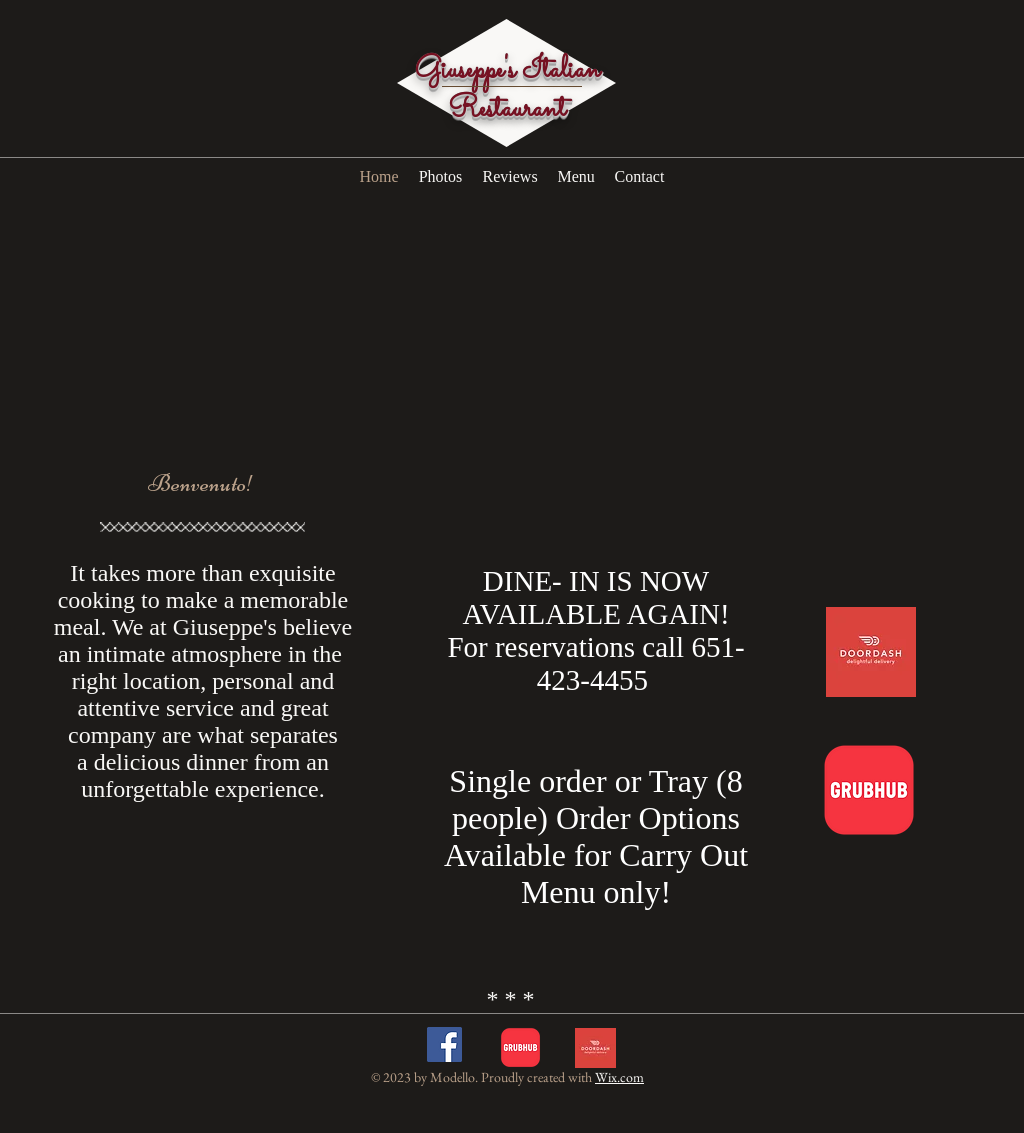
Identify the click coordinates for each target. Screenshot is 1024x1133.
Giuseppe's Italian (507, 71)
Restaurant (507, 110)
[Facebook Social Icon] (444, 1044)
